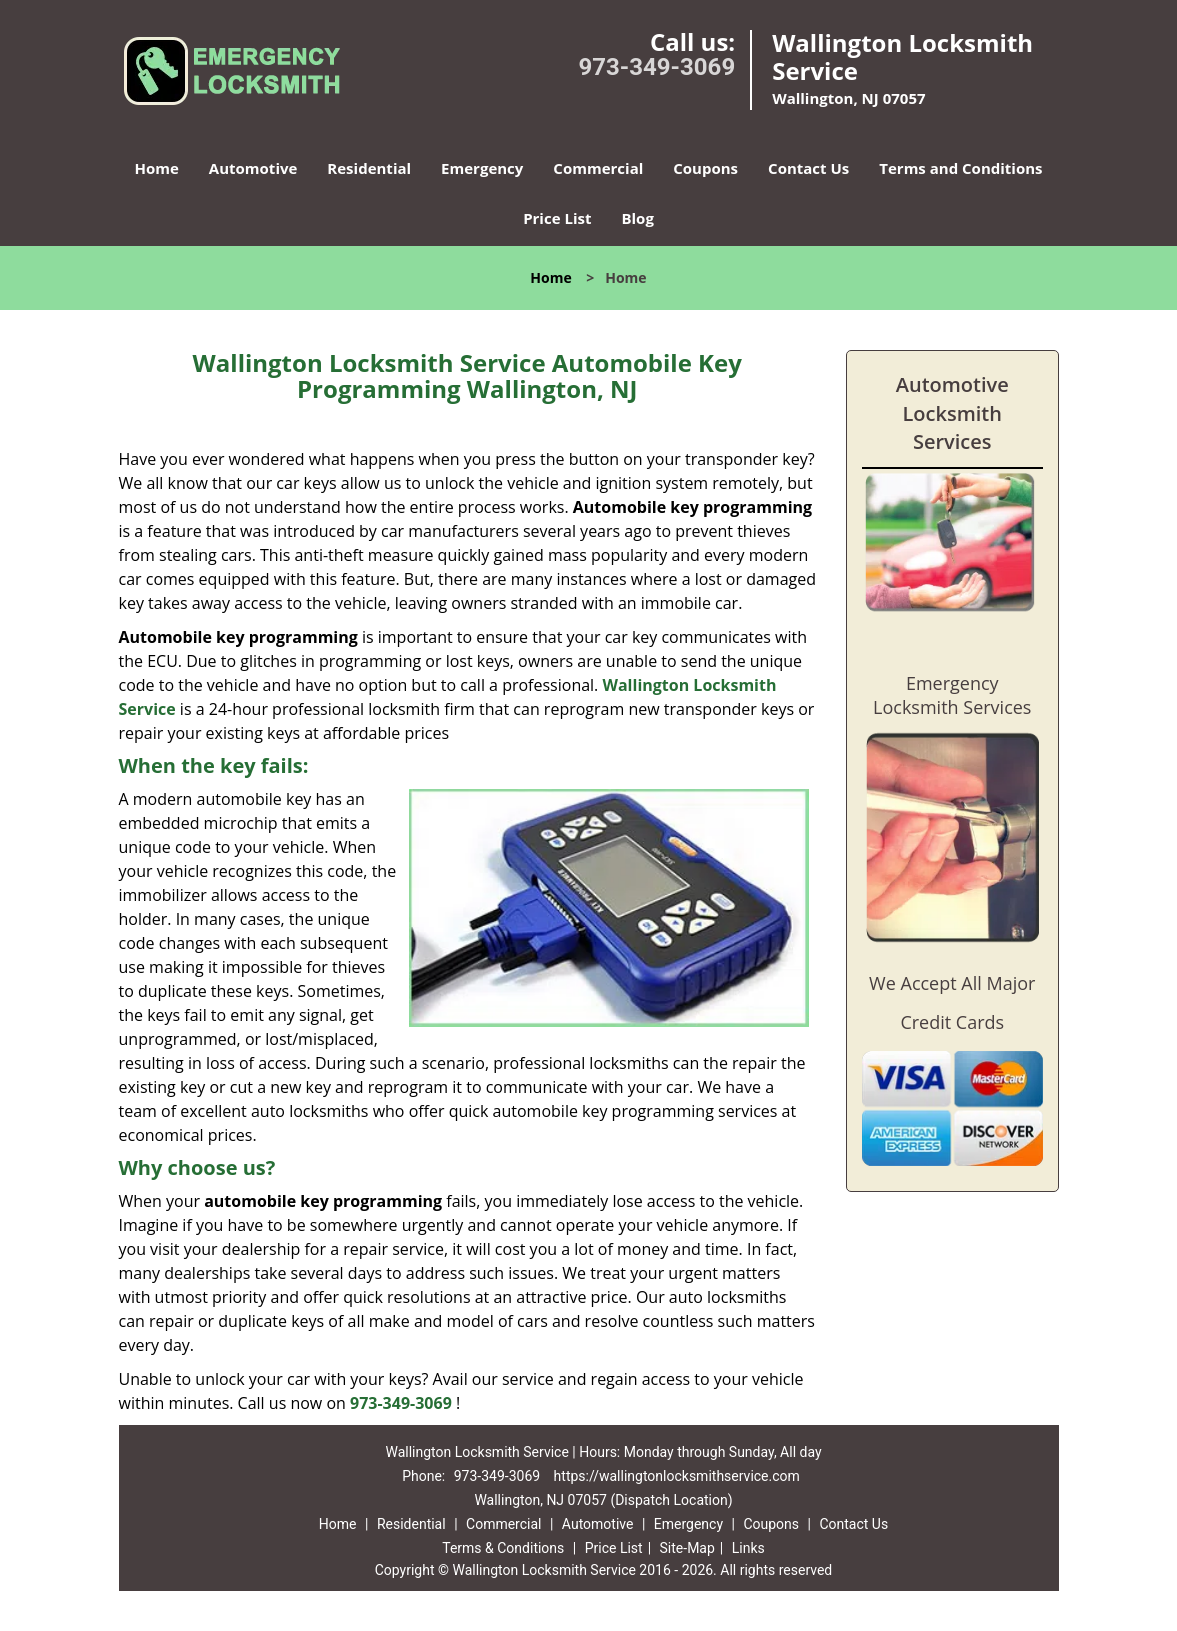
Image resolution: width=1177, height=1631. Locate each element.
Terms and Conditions (960, 168)
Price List (557, 218)
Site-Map (687, 1548)
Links (748, 1548)
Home (156, 168)
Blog (637, 218)
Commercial (598, 168)
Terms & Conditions (503, 1548)
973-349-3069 (657, 67)
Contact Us (808, 168)
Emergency (482, 168)
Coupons (705, 168)
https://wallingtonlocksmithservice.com (677, 1476)
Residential (369, 168)
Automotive (253, 168)
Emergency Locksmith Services (952, 695)
